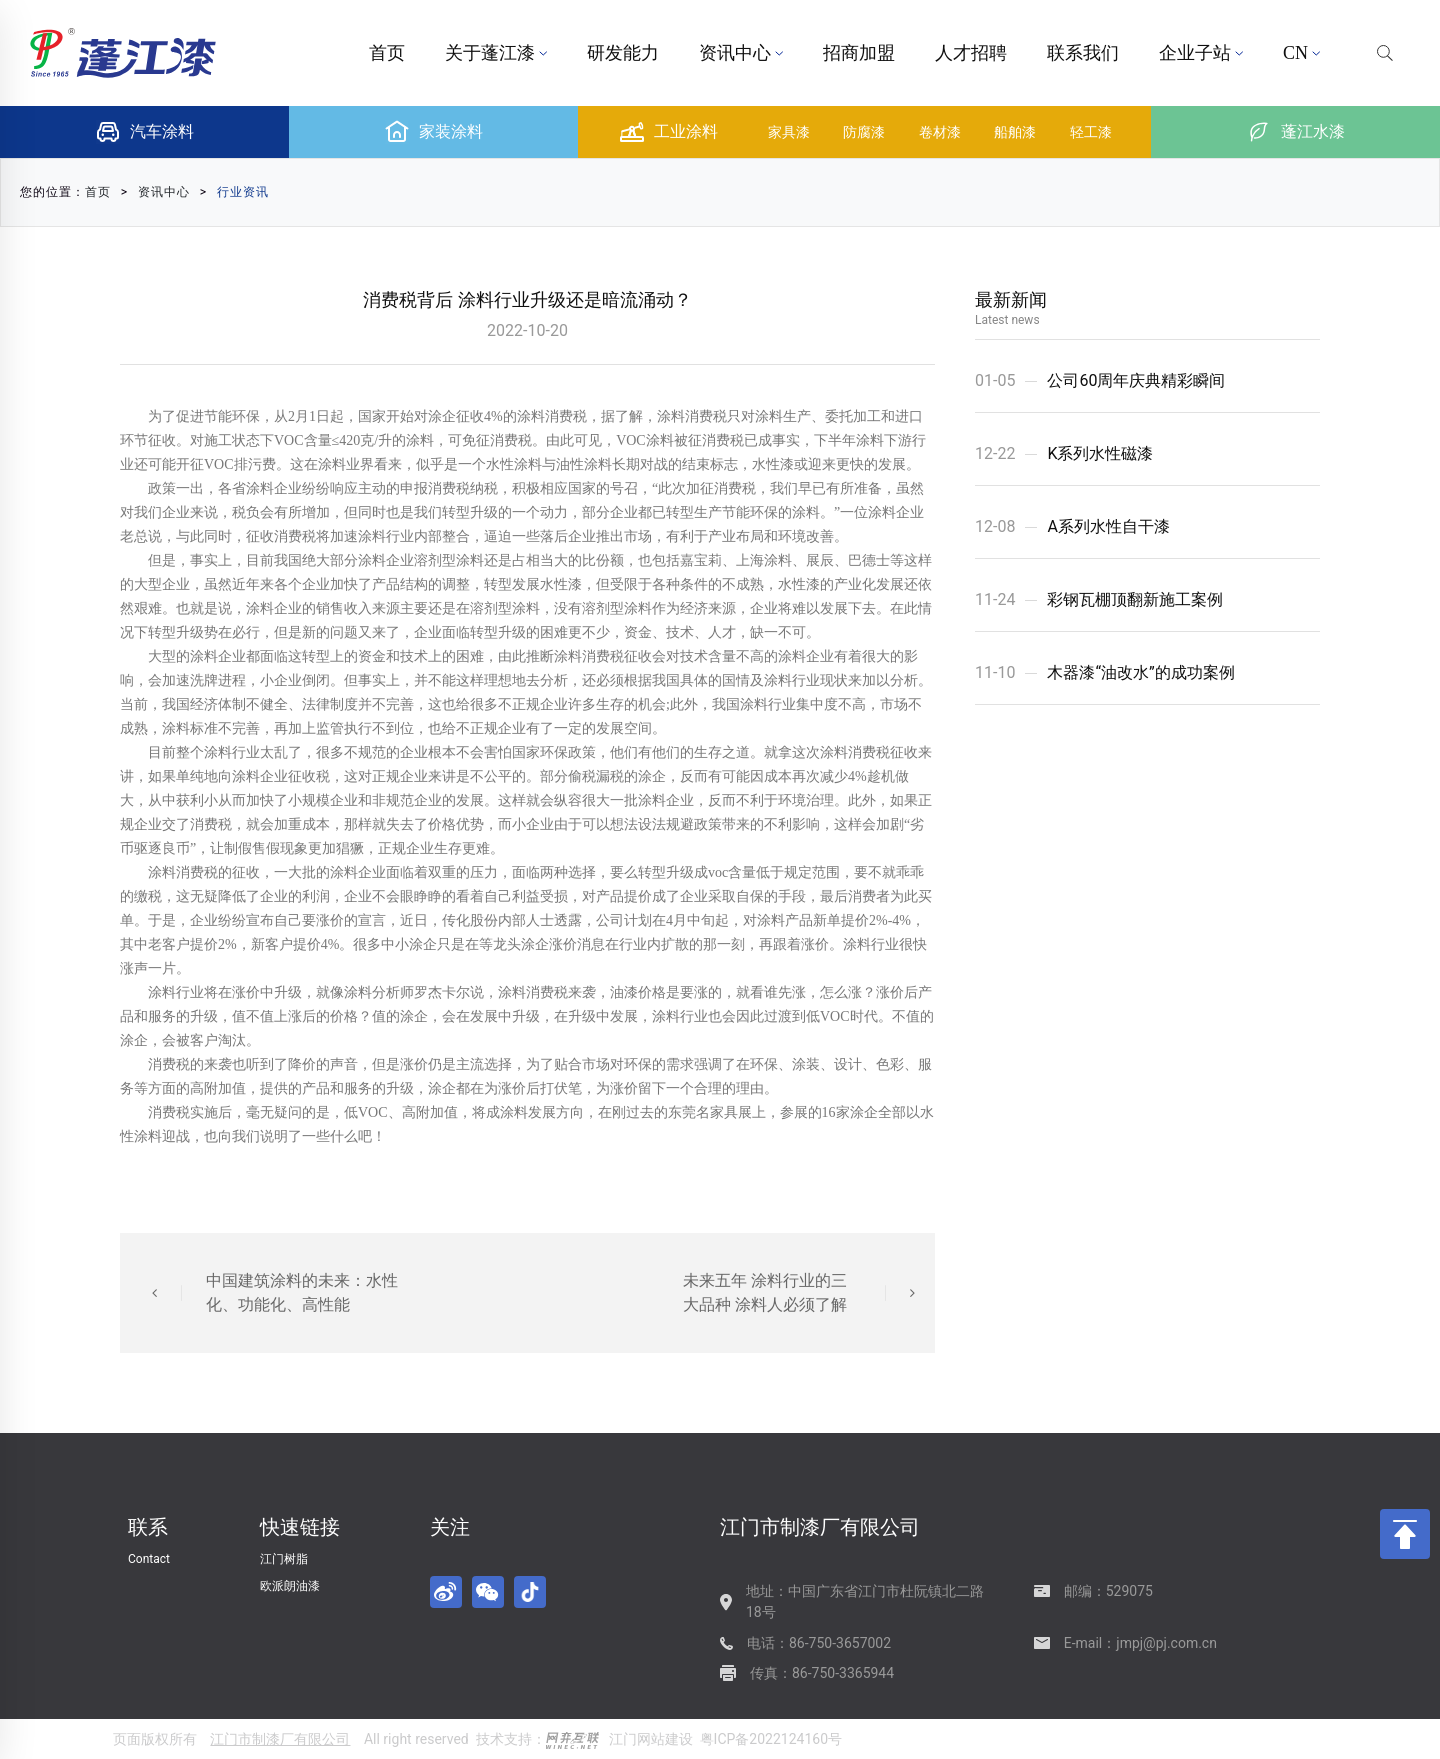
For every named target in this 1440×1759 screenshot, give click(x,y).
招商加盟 (859, 53)
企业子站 (1201, 53)
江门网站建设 (651, 1739)
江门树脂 (284, 1559)
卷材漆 (940, 132)
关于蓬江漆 (496, 53)
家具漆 (789, 132)
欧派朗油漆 (290, 1586)
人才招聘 (971, 53)
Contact (149, 1559)
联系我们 (1083, 53)
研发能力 (623, 53)
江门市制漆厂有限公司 (280, 1739)
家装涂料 (434, 132)
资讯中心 (741, 53)
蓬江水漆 (1296, 132)
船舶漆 (1015, 132)
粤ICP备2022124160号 (771, 1739)
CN (1301, 53)
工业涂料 (669, 132)
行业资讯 (243, 192)
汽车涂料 (145, 132)
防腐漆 (864, 132)
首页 (387, 53)
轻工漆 (1091, 132)
